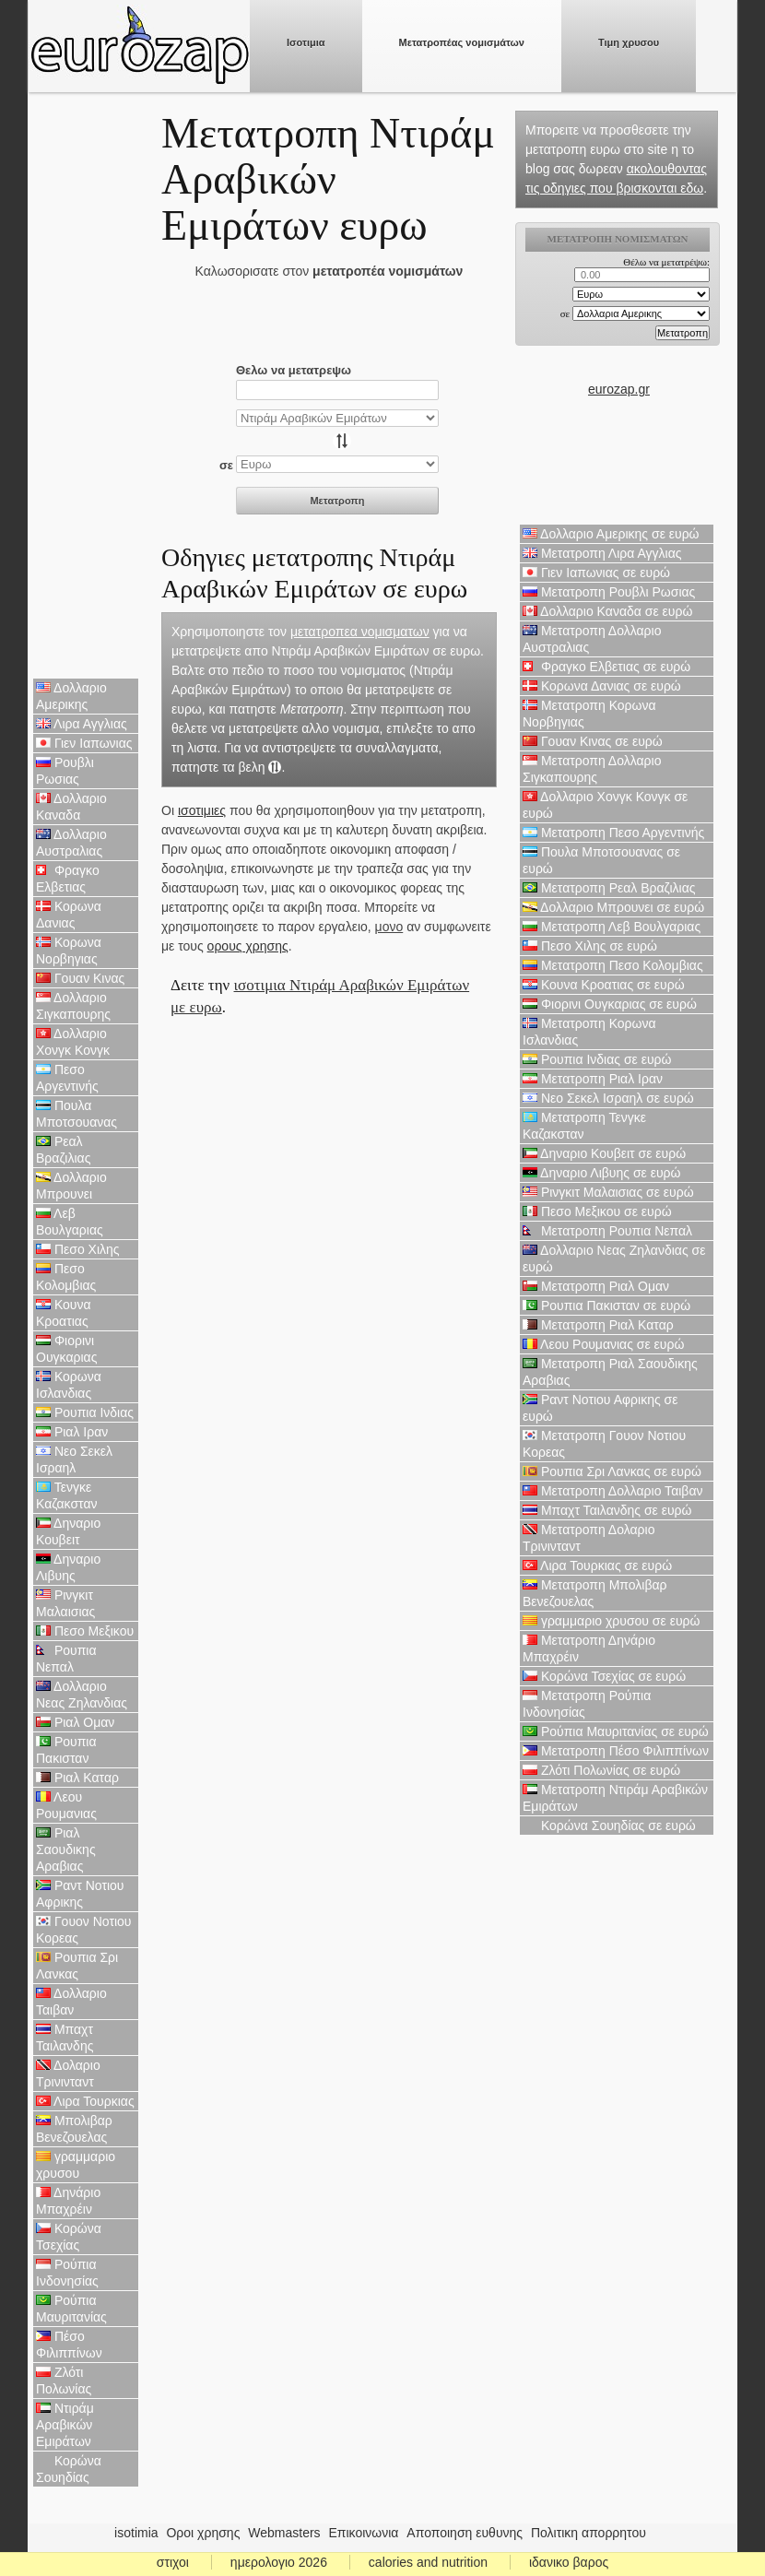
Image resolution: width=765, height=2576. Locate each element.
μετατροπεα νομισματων (360, 631)
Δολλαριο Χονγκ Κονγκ (73, 1042)
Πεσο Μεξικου (85, 1631)
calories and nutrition (428, 2562)
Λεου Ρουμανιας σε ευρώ (603, 1344)
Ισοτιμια (306, 42)
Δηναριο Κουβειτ (68, 1531)
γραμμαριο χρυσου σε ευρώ (611, 1620)
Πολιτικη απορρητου (588, 2532)
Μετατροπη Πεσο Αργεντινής (613, 832)
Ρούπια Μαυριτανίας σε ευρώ (616, 1731)
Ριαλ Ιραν (72, 1431)
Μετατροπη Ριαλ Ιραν (593, 1078)
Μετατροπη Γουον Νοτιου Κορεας (604, 1443)
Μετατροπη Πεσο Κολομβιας (613, 965)
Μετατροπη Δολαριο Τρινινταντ (588, 1538)
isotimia (136, 2532)
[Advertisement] (85, 387)
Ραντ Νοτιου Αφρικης (80, 1893)
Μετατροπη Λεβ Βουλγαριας (611, 926)
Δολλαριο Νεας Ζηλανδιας (81, 1694)
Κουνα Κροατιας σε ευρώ (604, 984)
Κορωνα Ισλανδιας (68, 1384)
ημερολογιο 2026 (278, 2562)
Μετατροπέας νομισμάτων (461, 42)
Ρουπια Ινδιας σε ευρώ (597, 1059)
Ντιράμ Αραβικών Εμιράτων (65, 2425)
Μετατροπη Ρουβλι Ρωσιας (609, 592)
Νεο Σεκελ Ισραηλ (74, 1459)
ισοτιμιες (202, 810)
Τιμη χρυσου (628, 42)
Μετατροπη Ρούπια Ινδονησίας (587, 1703)
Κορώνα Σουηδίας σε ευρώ (609, 1825)
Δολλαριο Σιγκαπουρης (73, 1006)
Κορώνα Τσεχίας (68, 2236)
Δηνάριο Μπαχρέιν (68, 2200)
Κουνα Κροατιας (63, 1313)
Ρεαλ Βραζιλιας (63, 1149)
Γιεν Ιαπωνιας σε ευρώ (596, 572)
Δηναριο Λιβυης (68, 1567)
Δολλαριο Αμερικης (71, 696)
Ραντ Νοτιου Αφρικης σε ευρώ (600, 1408)
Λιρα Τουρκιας (85, 2101)
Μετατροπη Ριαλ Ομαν (596, 1286)
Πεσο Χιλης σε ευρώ (590, 946)
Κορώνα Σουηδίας (68, 2469)
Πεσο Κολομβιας (66, 1277)
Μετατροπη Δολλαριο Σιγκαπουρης (592, 769)
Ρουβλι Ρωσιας (65, 770)
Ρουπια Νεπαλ (66, 1658)
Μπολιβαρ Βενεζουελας (74, 2129)
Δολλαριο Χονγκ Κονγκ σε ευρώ (605, 805)
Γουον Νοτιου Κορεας (84, 1929)
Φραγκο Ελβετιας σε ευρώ (606, 666)
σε (226, 465)
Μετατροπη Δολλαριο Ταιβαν (612, 1490)
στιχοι (173, 2562)
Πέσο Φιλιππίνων (69, 2344)
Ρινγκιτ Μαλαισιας (65, 1603)
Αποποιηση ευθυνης (464, 2532)
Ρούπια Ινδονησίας (67, 2272)
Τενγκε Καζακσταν (67, 1495)
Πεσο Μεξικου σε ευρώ (597, 1211)
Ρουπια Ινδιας (85, 1412)
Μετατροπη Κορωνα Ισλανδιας (589, 1031)
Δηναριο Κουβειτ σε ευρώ (604, 1153)
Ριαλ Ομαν (75, 1722)
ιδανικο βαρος (568, 2562)
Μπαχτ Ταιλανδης (64, 2037)
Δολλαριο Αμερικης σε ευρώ (611, 533)
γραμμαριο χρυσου (75, 2164)
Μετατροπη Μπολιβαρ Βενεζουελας (595, 1593)
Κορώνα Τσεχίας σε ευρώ (604, 1676)
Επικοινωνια (364, 2532)
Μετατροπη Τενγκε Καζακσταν (584, 1125)
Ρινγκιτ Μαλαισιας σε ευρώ (608, 1192)
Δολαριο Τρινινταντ (68, 2073)
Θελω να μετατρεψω (293, 370)
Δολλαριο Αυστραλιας (71, 842)
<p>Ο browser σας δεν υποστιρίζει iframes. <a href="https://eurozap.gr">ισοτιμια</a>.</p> (619, 300)
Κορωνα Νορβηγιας (68, 950)
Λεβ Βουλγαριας (69, 1221)
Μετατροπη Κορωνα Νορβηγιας (589, 713)
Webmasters (284, 2532)
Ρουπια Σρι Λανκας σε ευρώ (612, 1471)
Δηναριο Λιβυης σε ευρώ (601, 1172)
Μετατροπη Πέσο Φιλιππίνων (616, 1750)
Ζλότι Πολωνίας (63, 2380)
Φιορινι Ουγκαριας (66, 1349)
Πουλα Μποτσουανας (76, 1113)
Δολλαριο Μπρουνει (71, 1185)
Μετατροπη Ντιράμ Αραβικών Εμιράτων (615, 1798)
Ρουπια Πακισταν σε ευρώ (606, 1305)
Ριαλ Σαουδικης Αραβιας (66, 1849)
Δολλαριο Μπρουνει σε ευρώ (613, 907)
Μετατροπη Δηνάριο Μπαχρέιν (589, 1648)
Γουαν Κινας (80, 978)
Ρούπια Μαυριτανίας (71, 2308)
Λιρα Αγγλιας (81, 723)
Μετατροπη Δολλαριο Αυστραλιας (592, 639)
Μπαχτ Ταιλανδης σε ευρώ (607, 1510)
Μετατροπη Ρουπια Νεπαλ (607, 1230)
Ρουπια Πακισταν (66, 1750)
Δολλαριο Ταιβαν (71, 2001)
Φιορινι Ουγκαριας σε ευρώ (610, 1004)
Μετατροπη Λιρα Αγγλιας (602, 553)
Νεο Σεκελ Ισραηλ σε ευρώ (608, 1098)
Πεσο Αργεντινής (67, 1077)
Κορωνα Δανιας (68, 914)
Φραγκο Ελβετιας (68, 878)
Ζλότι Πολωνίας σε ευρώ (601, 1770)
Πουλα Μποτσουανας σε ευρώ (601, 860)
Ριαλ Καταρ (77, 1777)
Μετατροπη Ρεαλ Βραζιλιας (609, 887)
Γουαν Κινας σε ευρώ (593, 741)
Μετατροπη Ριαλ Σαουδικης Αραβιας (610, 1372)
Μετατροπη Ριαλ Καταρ (598, 1325)
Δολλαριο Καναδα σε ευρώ (607, 611)
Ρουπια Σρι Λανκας (77, 1965)
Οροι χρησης (203, 2532)
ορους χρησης (247, 946)
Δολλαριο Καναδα (71, 806)
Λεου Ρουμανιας (66, 1805)
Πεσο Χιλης (78, 1249)
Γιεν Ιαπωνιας (84, 743)
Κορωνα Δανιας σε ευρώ (602, 686)
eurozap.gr (619, 389)
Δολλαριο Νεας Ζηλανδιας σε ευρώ (614, 1258)
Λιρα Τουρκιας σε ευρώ (597, 1565)
